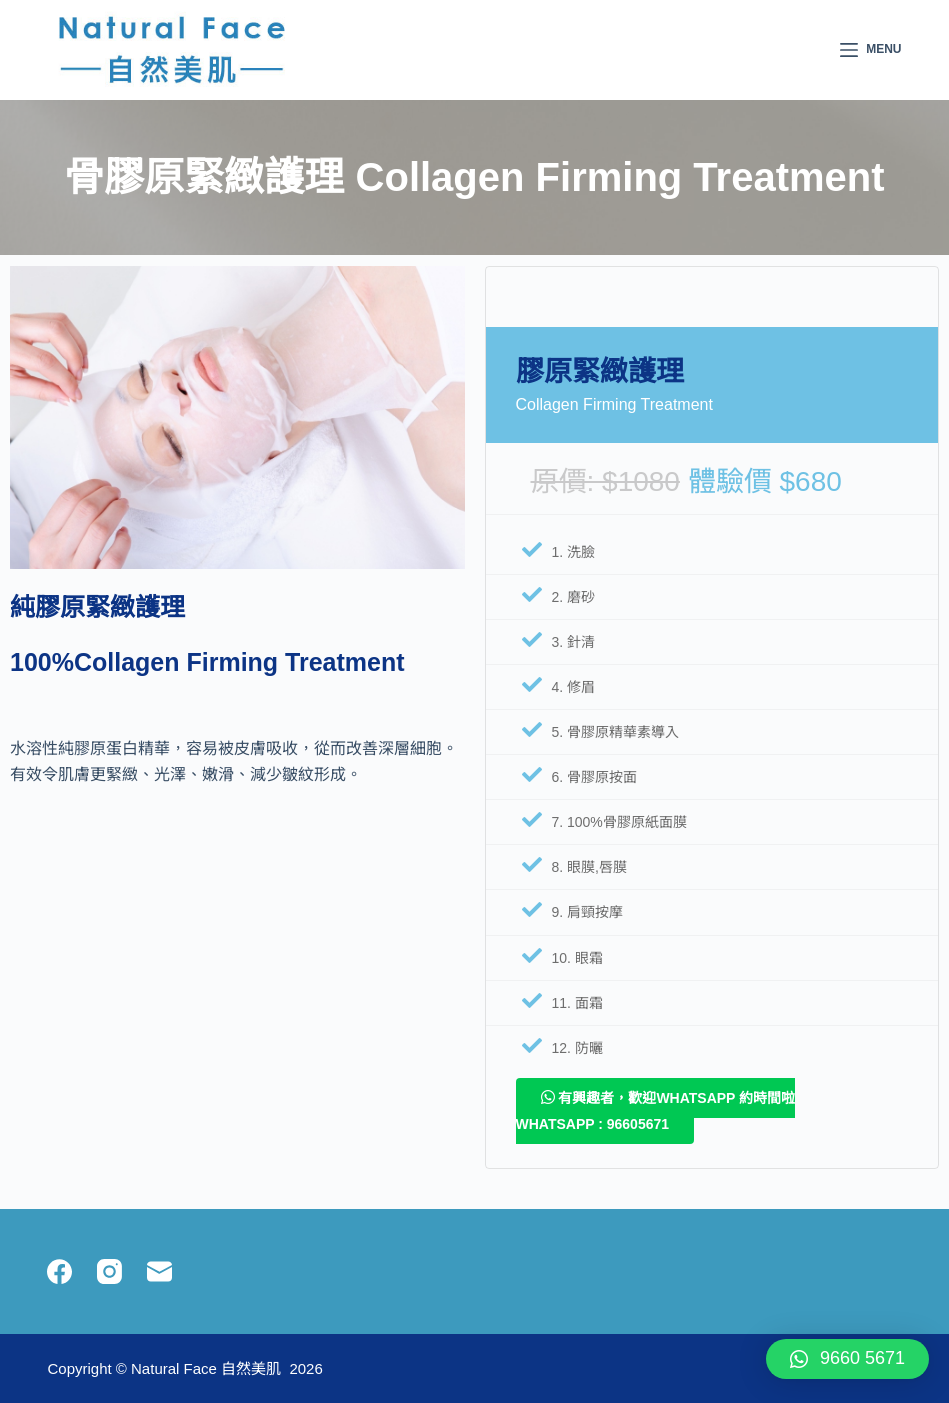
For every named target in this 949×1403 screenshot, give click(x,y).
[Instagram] (109, 1271)
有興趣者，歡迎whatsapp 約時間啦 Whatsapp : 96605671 (656, 1110)
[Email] (159, 1271)
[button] (847, 1359)
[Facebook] (59, 1271)
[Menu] (871, 50)
